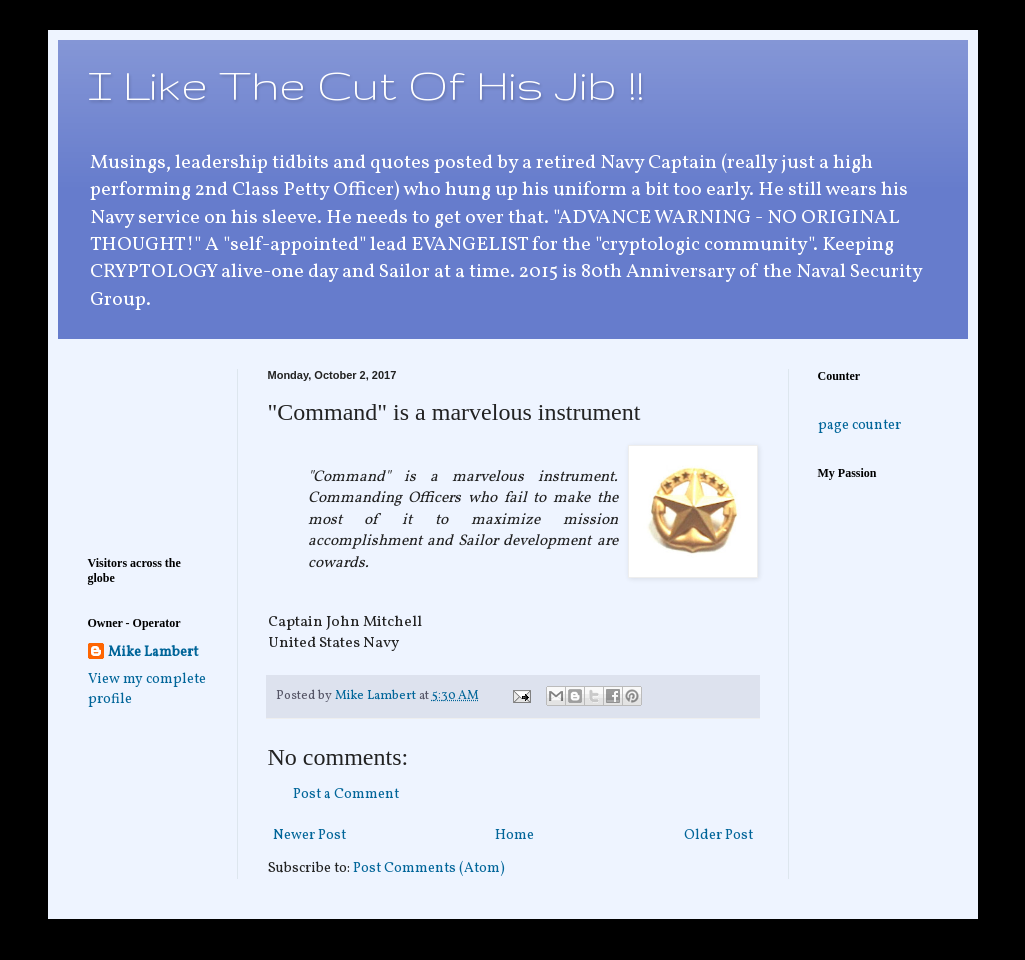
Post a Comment (346, 794)
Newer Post (309, 835)
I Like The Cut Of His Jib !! (366, 85)
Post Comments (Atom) (429, 868)
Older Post (718, 835)
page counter (859, 425)
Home (514, 835)
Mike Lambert (153, 652)
